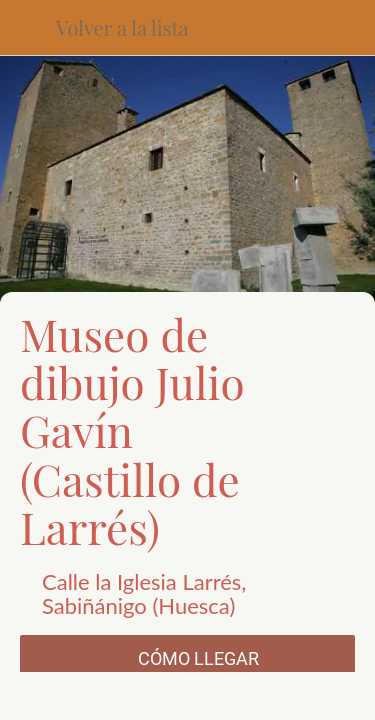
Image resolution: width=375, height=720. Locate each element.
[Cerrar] (28, 28)
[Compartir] (102, 696)
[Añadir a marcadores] (273, 696)
